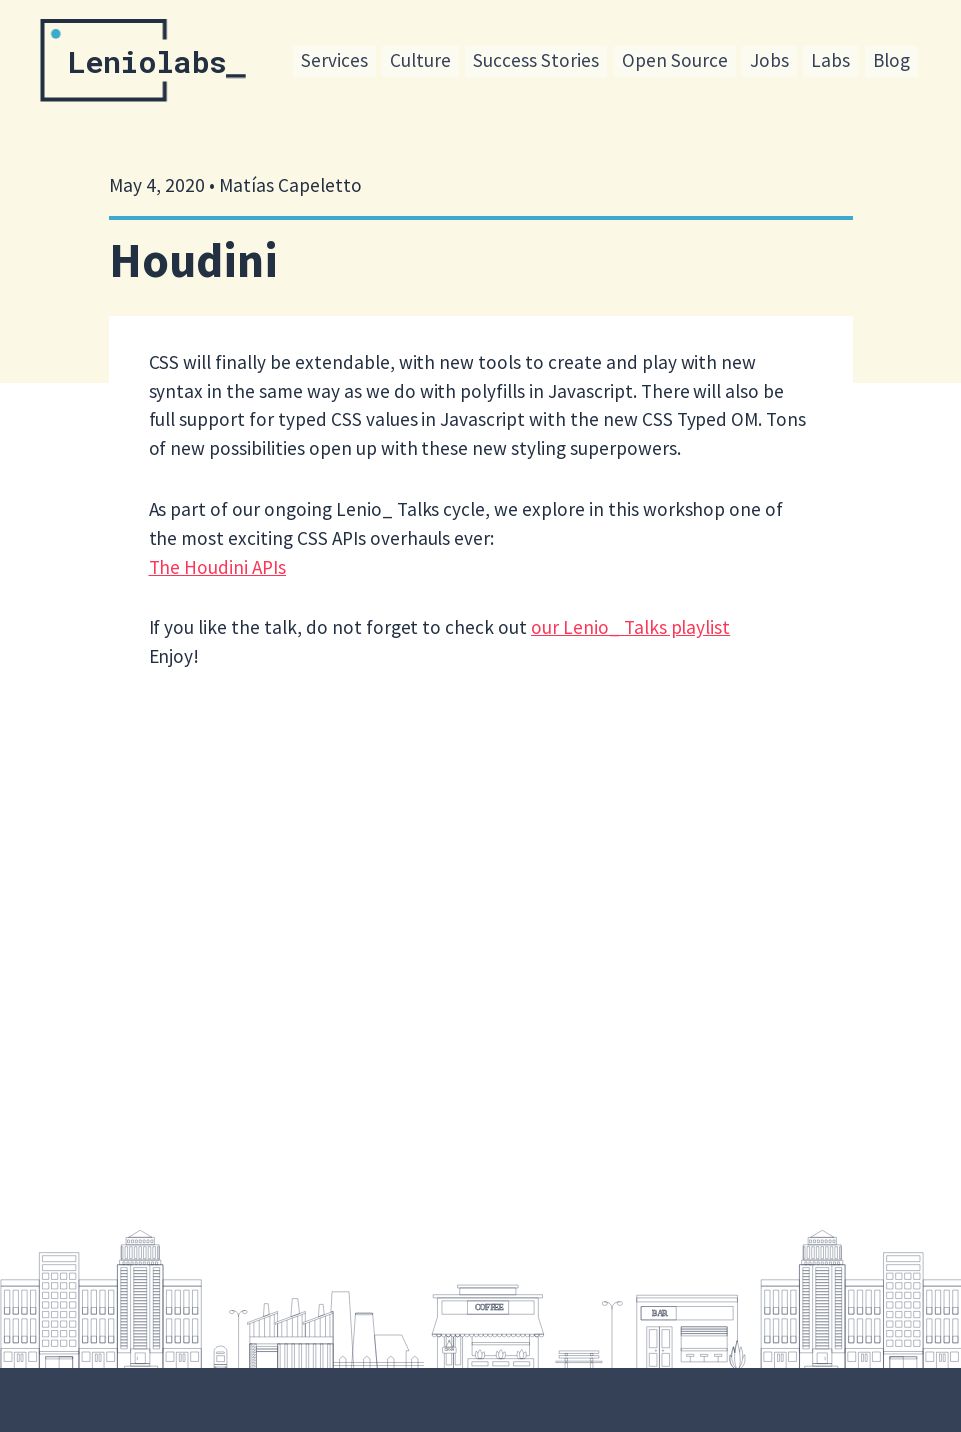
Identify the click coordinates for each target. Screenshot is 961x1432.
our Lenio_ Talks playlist (630, 627)
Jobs (769, 60)
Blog (891, 60)
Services (334, 60)
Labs (830, 60)
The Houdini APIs (218, 567)
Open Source (675, 60)
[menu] (605, 62)
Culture (420, 60)
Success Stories (536, 60)
